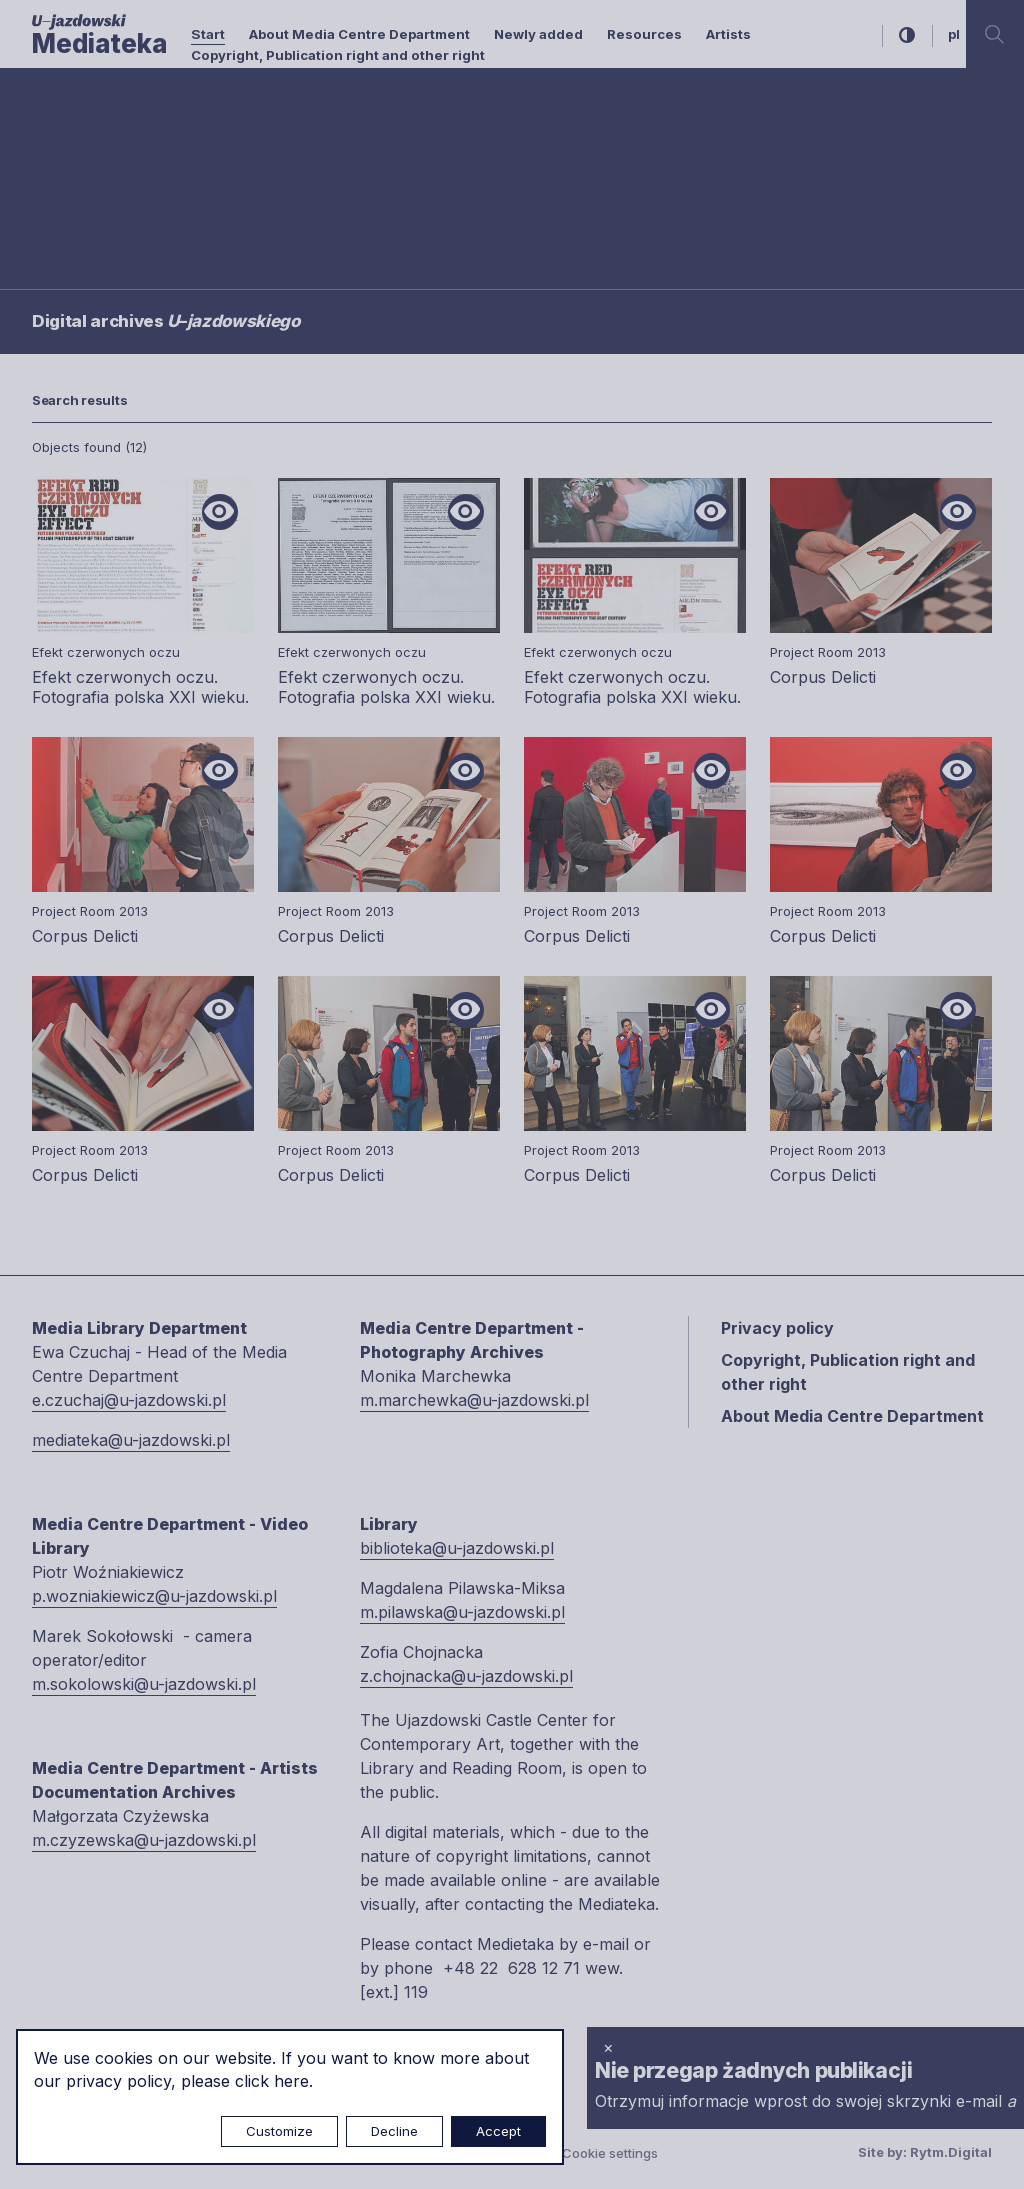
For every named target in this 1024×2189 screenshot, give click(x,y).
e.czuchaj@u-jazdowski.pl (129, 1400)
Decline (394, 2131)
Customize (279, 2131)
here (291, 2081)
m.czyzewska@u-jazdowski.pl (144, 1840)
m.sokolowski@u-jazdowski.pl (144, 1684)
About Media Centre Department (359, 34)
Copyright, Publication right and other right (338, 55)
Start (208, 34)
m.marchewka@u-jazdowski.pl (474, 1400)
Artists (728, 34)
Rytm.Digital (951, 2152)
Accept (498, 2131)
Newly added (538, 34)
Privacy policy (777, 1328)
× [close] (608, 2047)
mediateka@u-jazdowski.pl (131, 1440)
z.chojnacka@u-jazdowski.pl (466, 1676)
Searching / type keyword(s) (122, 161)
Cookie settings (610, 2153)
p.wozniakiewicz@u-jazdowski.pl (154, 1596)
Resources (644, 34)
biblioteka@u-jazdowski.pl (457, 1548)
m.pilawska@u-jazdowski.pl (462, 1612)
